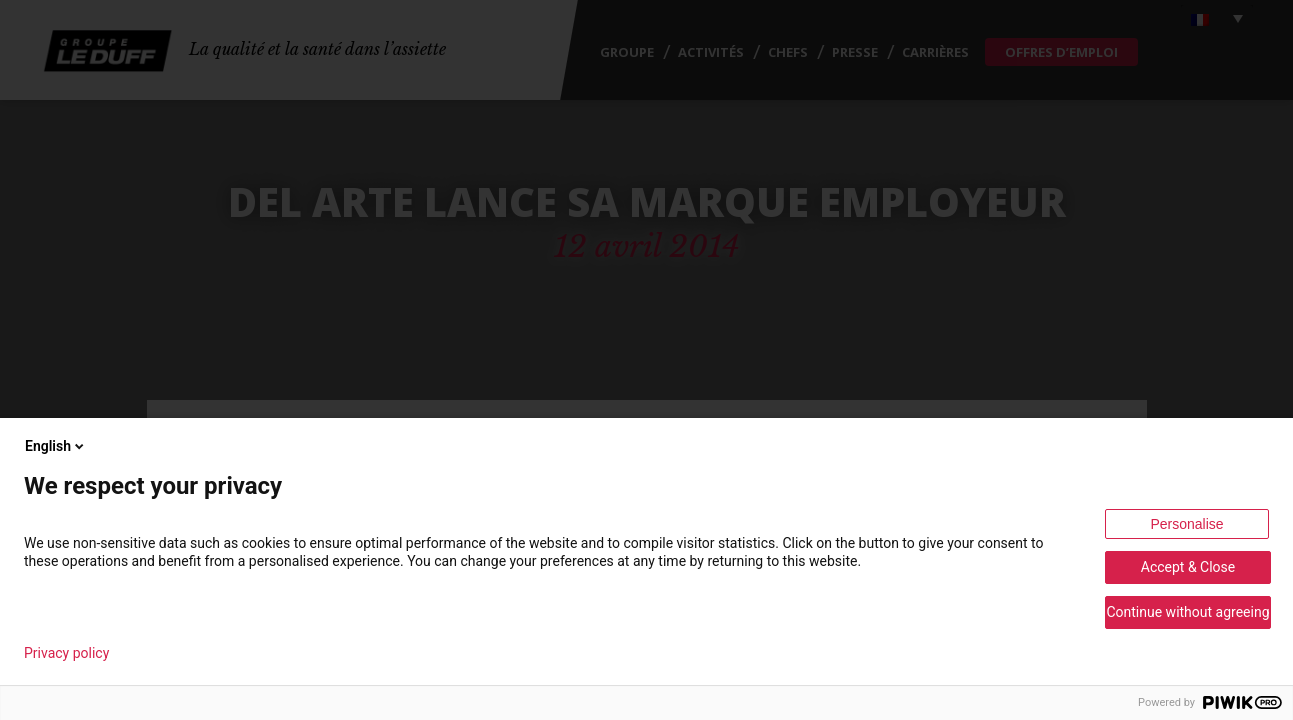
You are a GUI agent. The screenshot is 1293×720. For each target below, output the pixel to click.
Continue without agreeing (1187, 612)
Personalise (1186, 524)
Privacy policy (66, 653)
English (56, 446)
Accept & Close (1188, 567)
